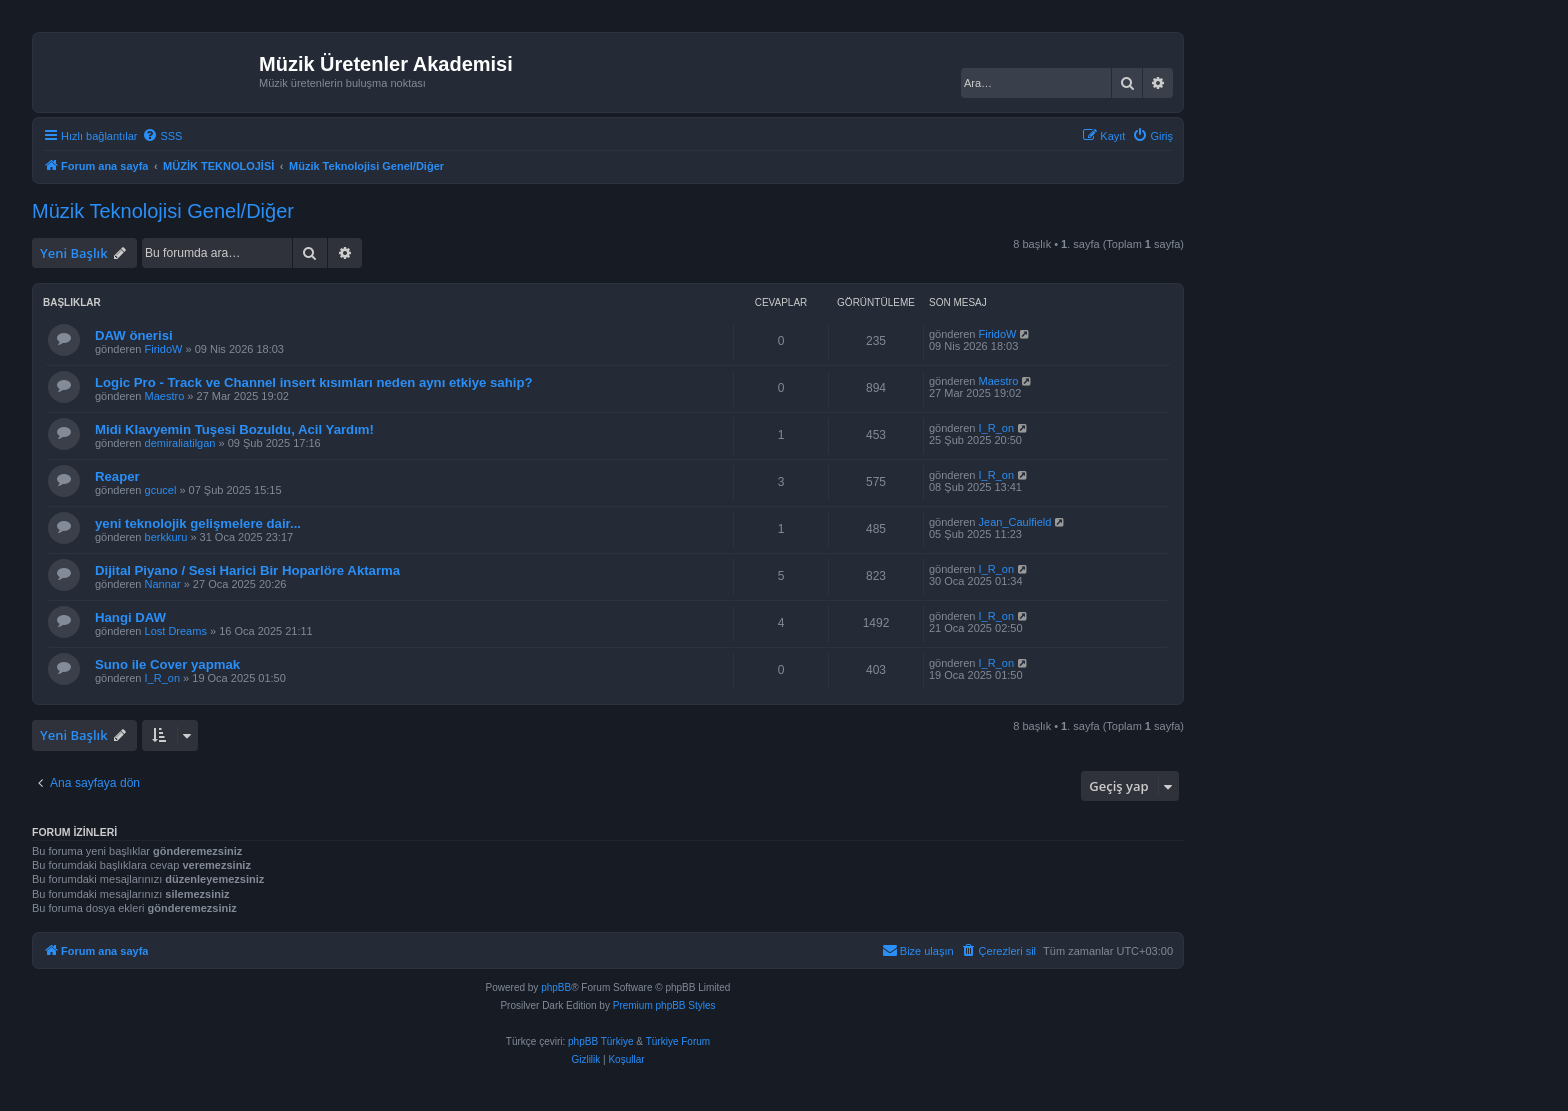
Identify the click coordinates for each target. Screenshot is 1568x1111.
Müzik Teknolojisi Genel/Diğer (163, 211)
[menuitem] (162, 136)
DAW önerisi (134, 335)
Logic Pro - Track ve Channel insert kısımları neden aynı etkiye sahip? (314, 382)
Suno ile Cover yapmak (167, 664)
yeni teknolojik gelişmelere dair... (198, 523)
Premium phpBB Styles (664, 1005)
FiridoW (164, 349)
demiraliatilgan (180, 443)
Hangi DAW (130, 617)
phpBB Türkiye (600, 1041)
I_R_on (996, 428)
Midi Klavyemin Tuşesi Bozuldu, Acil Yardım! (234, 429)
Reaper (117, 476)
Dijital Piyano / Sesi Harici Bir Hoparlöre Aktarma (247, 570)
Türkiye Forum (678, 1041)
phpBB (556, 987)
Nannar (163, 584)
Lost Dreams (176, 631)
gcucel (161, 490)
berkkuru (166, 537)
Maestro (165, 396)
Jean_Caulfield (1015, 522)
